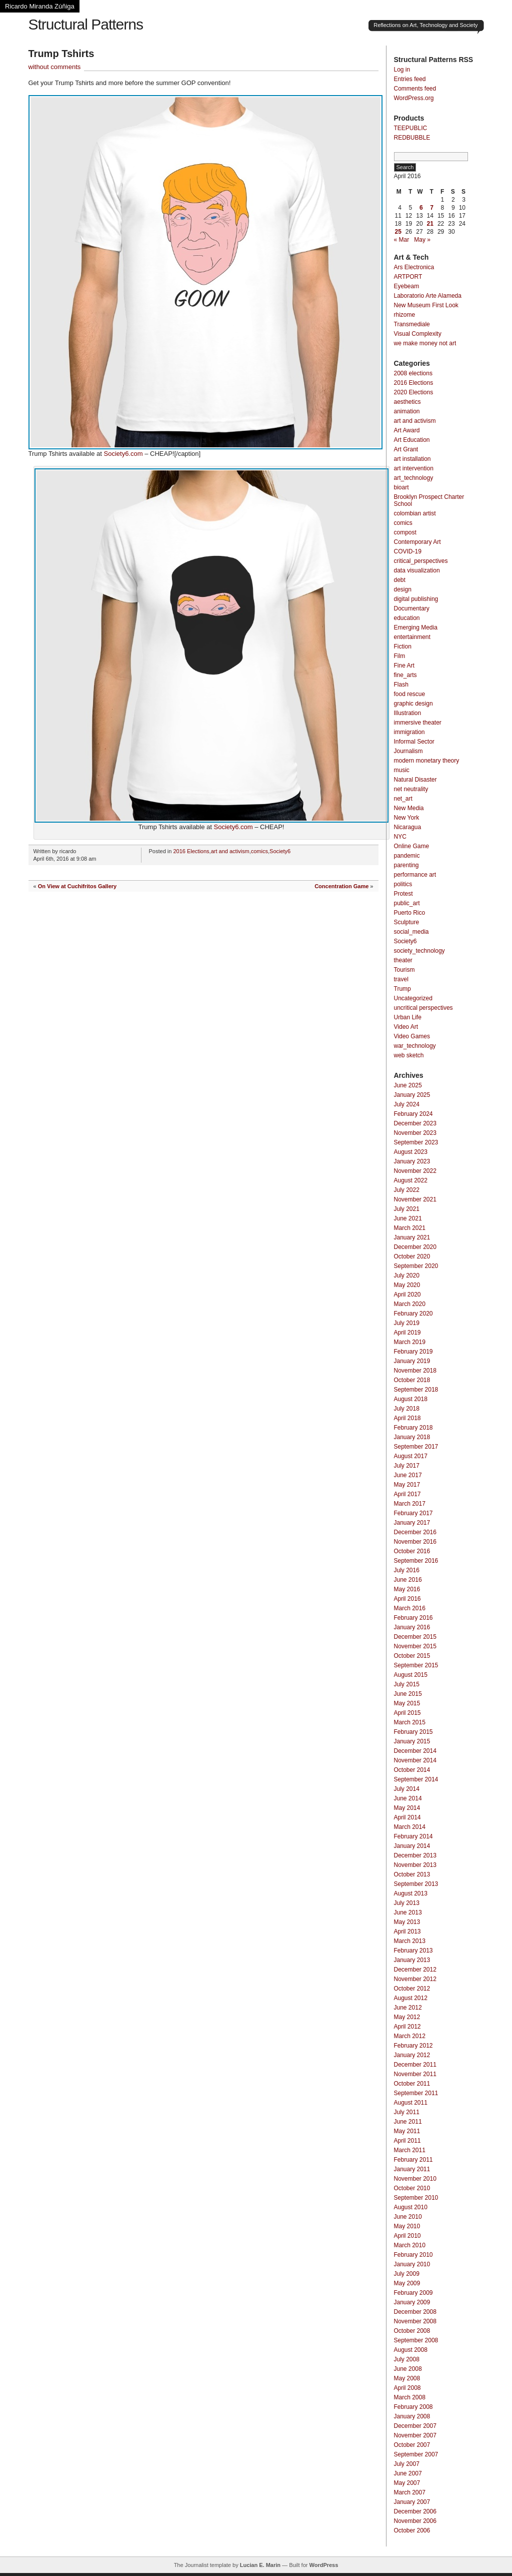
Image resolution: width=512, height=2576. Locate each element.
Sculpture (407, 922)
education (407, 617)
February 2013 (413, 1950)
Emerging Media (416, 627)
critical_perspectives (421, 560)
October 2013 (412, 1874)
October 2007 (412, 2444)
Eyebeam (407, 286)
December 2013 (415, 1855)
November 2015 (415, 1646)
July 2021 (407, 1208)
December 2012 (415, 1969)
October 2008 (412, 2330)
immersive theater (418, 722)
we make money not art (425, 343)
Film (400, 656)
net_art (403, 798)
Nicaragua (408, 827)
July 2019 (407, 1323)
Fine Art (404, 665)
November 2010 (415, 2178)
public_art (407, 903)
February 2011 (413, 2159)
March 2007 (410, 2492)
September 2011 (416, 2093)
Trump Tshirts (61, 53)
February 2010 (413, 2254)
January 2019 (412, 1361)
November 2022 (415, 1170)
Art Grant (406, 449)
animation (407, 411)
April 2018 (407, 1418)
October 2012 (412, 1988)
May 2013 (407, 1921)
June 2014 (408, 1798)
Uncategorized (413, 998)
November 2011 (415, 2074)
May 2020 (407, 1285)
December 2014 (415, 1750)
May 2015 (407, 1703)
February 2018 (413, 1427)
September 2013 (416, 1883)
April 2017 (407, 1494)
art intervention (414, 468)
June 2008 (408, 2368)
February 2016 (413, 1617)
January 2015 (412, 1741)
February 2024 (413, 1113)
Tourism (404, 969)
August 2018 (411, 1399)
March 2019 (410, 1342)
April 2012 (407, 2026)
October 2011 (412, 2083)
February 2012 (413, 2045)
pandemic (407, 855)
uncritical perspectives (423, 1007)
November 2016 (415, 1541)
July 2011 (407, 2112)
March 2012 (410, 2036)
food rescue (410, 694)
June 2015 (408, 1693)
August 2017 (411, 1456)
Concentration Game (341, 886)
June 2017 (408, 1475)
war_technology (415, 1045)
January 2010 (412, 2264)
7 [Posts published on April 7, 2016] (432, 207)
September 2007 (416, 2454)
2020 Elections (414, 392)
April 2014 (407, 1817)
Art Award (407, 430)
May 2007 (407, 2482)
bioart (401, 487)
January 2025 (412, 1094)
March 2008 (410, 2397)
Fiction (403, 646)
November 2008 (415, 2321)
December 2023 (415, 1123)
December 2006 (415, 2511)
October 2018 (412, 1380)
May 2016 (407, 1589)
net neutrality (411, 789)
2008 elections (413, 373)
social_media (411, 931)
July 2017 (407, 1465)
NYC (400, 836)
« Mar (402, 239)
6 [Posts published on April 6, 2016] (421, 207)
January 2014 (412, 1845)
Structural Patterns (85, 24)
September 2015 (416, 1665)
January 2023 (412, 1161)
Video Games (412, 1036)
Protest (403, 893)
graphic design (413, 703)
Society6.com (123, 453)
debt (400, 579)
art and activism (230, 851)
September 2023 (416, 1142)
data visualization (417, 570)
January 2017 (412, 1522)
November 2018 (415, 1370)
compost (405, 532)
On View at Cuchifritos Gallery (77, 886)
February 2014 (413, 1836)
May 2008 (407, 2378)
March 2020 (410, 1304)
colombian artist (415, 513)
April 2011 (407, 2140)
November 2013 (415, 1864)
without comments (54, 67)
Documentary (412, 608)
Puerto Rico (410, 912)
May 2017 (407, 1484)
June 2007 (408, 2473)
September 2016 (416, 1560)
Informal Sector (414, 741)
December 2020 (415, 1246)
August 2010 (411, 2207)
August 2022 (411, 1180)
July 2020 (407, 1275)
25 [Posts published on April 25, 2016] (398, 231)
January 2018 (412, 1437)
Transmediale (412, 324)
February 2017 (413, 1513)
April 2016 (407, 1598)
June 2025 (408, 1085)
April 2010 (407, 2235)
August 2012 (411, 1998)
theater (403, 960)
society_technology (419, 950)
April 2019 (407, 1332)
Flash (401, 684)
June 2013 (408, 1912)
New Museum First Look (426, 305)
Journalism (408, 751)
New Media (409, 808)
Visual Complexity (418, 333)
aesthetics (407, 401)
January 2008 (412, 2416)
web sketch (409, 1055)
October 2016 (412, 1551)
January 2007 (412, 2501)
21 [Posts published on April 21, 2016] (430, 223)
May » (422, 239)
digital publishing (416, 598)
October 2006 (412, 2530)
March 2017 (410, 1503)
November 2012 (415, 1979)
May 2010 (407, 2226)
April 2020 (407, 1294)
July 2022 (407, 1189)
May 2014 (407, 1807)
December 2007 (415, 2425)
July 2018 (407, 1408)
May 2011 (407, 2131)
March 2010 (410, 2245)
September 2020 (416, 1265)
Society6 (280, 851)
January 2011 (412, 2169)
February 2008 (413, 2406)
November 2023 (415, 1132)
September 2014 (416, 1779)
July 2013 (407, 1902)
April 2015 (407, 1712)
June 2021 (408, 1218)
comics (259, 851)
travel (401, 979)
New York (407, 817)
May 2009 (407, 2283)
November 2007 (415, 2435)
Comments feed (415, 88)
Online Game (412, 846)
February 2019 (413, 1351)
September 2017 (416, 1446)
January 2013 (412, 1960)
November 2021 (415, 1199)
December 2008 (415, 2311)
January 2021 (412, 1237)
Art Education (412, 439)
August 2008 (411, 2349)
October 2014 (412, 1769)
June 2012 (408, 2007)
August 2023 (411, 1151)
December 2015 (415, 1636)
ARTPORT (408, 276)
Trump (402, 988)
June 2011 (408, 2121)
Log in (402, 69)
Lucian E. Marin (260, 2565)
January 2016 (412, 1627)
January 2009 (412, 2302)
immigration (409, 732)
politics (403, 884)
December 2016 (415, 1532)
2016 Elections (191, 851)
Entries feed (410, 79)
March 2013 (410, 1941)
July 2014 (407, 1788)
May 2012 (407, 2017)
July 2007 (407, 2463)
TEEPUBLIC (411, 128)
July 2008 (407, 2359)
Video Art (406, 1026)
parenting (406, 865)
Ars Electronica (414, 267)
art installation (412, 458)
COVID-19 (408, 551)
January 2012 (412, 2055)
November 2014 (415, 1760)
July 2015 (407, 1684)
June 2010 (408, 2216)
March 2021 (410, 1227)
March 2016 (410, 1608)
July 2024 (407, 1104)
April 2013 (407, 1931)
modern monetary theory (427, 760)
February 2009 (413, 2292)
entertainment (412, 636)
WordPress (323, 2565)
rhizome (405, 314)
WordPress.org (414, 98)
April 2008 (407, 2387)
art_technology (414, 477)
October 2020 (412, 1256)
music (402, 770)
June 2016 (408, 1579)
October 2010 (412, 2188)
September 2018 (416, 1389)
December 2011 (415, 2064)
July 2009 (407, 2273)
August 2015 (411, 1674)
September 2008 (416, 2340)
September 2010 (416, 2197)
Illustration (408, 713)
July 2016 (407, 1570)
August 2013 (411, 1893)
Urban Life (408, 1017)
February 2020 (413, 1313)
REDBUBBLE (412, 137)
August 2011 (411, 2102)
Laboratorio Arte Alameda (428, 295)
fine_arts (405, 675)
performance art (415, 874)
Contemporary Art (417, 541)
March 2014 (410, 1826)
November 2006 (415, 2520)
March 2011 (410, 2150)
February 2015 (413, 1731)
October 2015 (412, 1655)
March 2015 (410, 1722)
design (403, 589)
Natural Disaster (415, 779)
